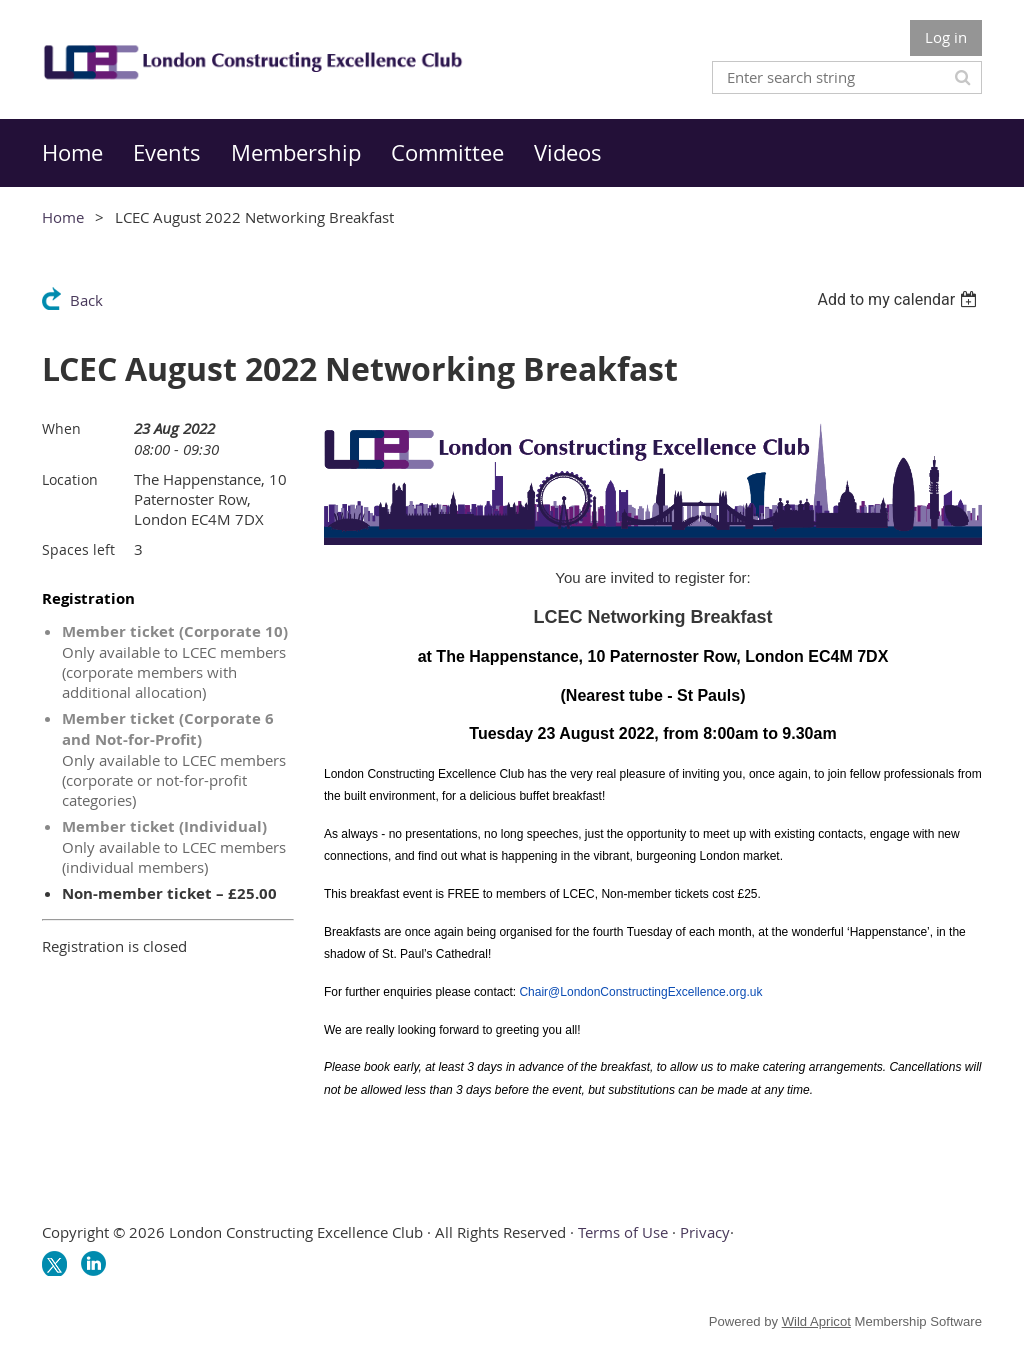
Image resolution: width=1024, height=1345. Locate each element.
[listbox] (899, 299)
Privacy (705, 1232)
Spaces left (78, 549)
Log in (946, 37)
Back (86, 300)
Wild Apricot (816, 1321)
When (61, 428)
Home (63, 217)
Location (70, 479)
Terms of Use (623, 1232)
